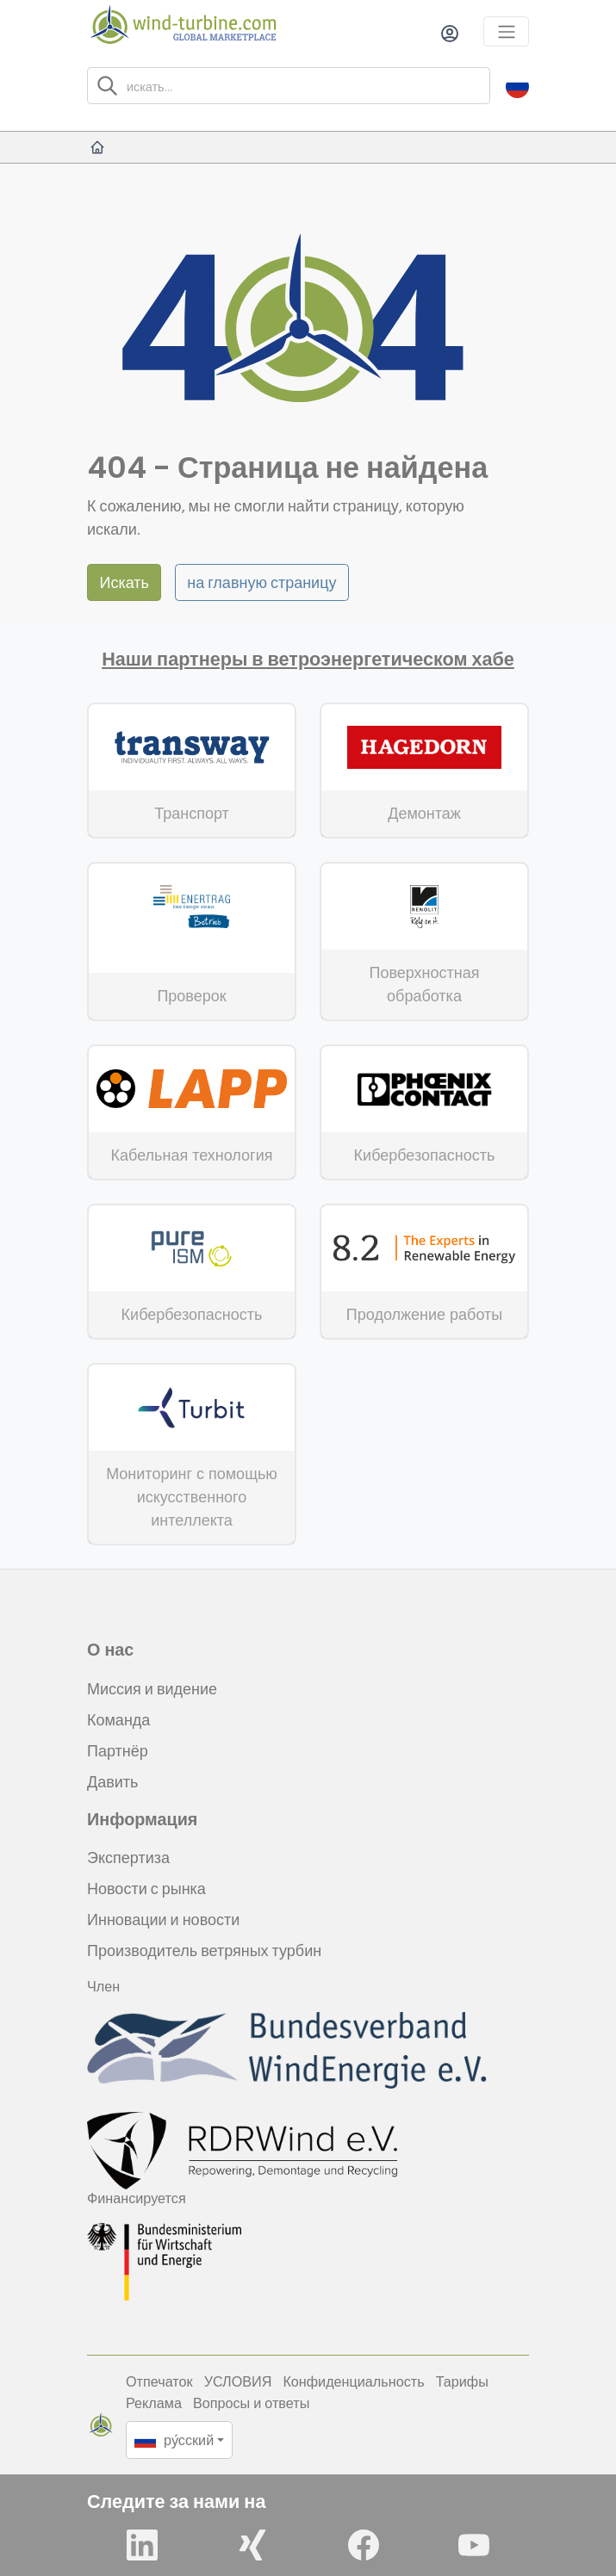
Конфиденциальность (353, 2381)
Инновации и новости (163, 1919)
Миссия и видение (152, 1689)
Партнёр (117, 1751)
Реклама (154, 2403)
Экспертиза (128, 1857)
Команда (118, 1720)
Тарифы (462, 2381)
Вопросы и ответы (251, 2403)
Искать (124, 582)
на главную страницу (261, 582)
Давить (112, 1782)
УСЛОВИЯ (238, 2381)
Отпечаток (159, 2381)
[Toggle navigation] (506, 31)
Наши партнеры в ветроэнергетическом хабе (308, 659)
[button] (517, 85)
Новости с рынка (146, 1888)
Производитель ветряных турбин (204, 1950)
